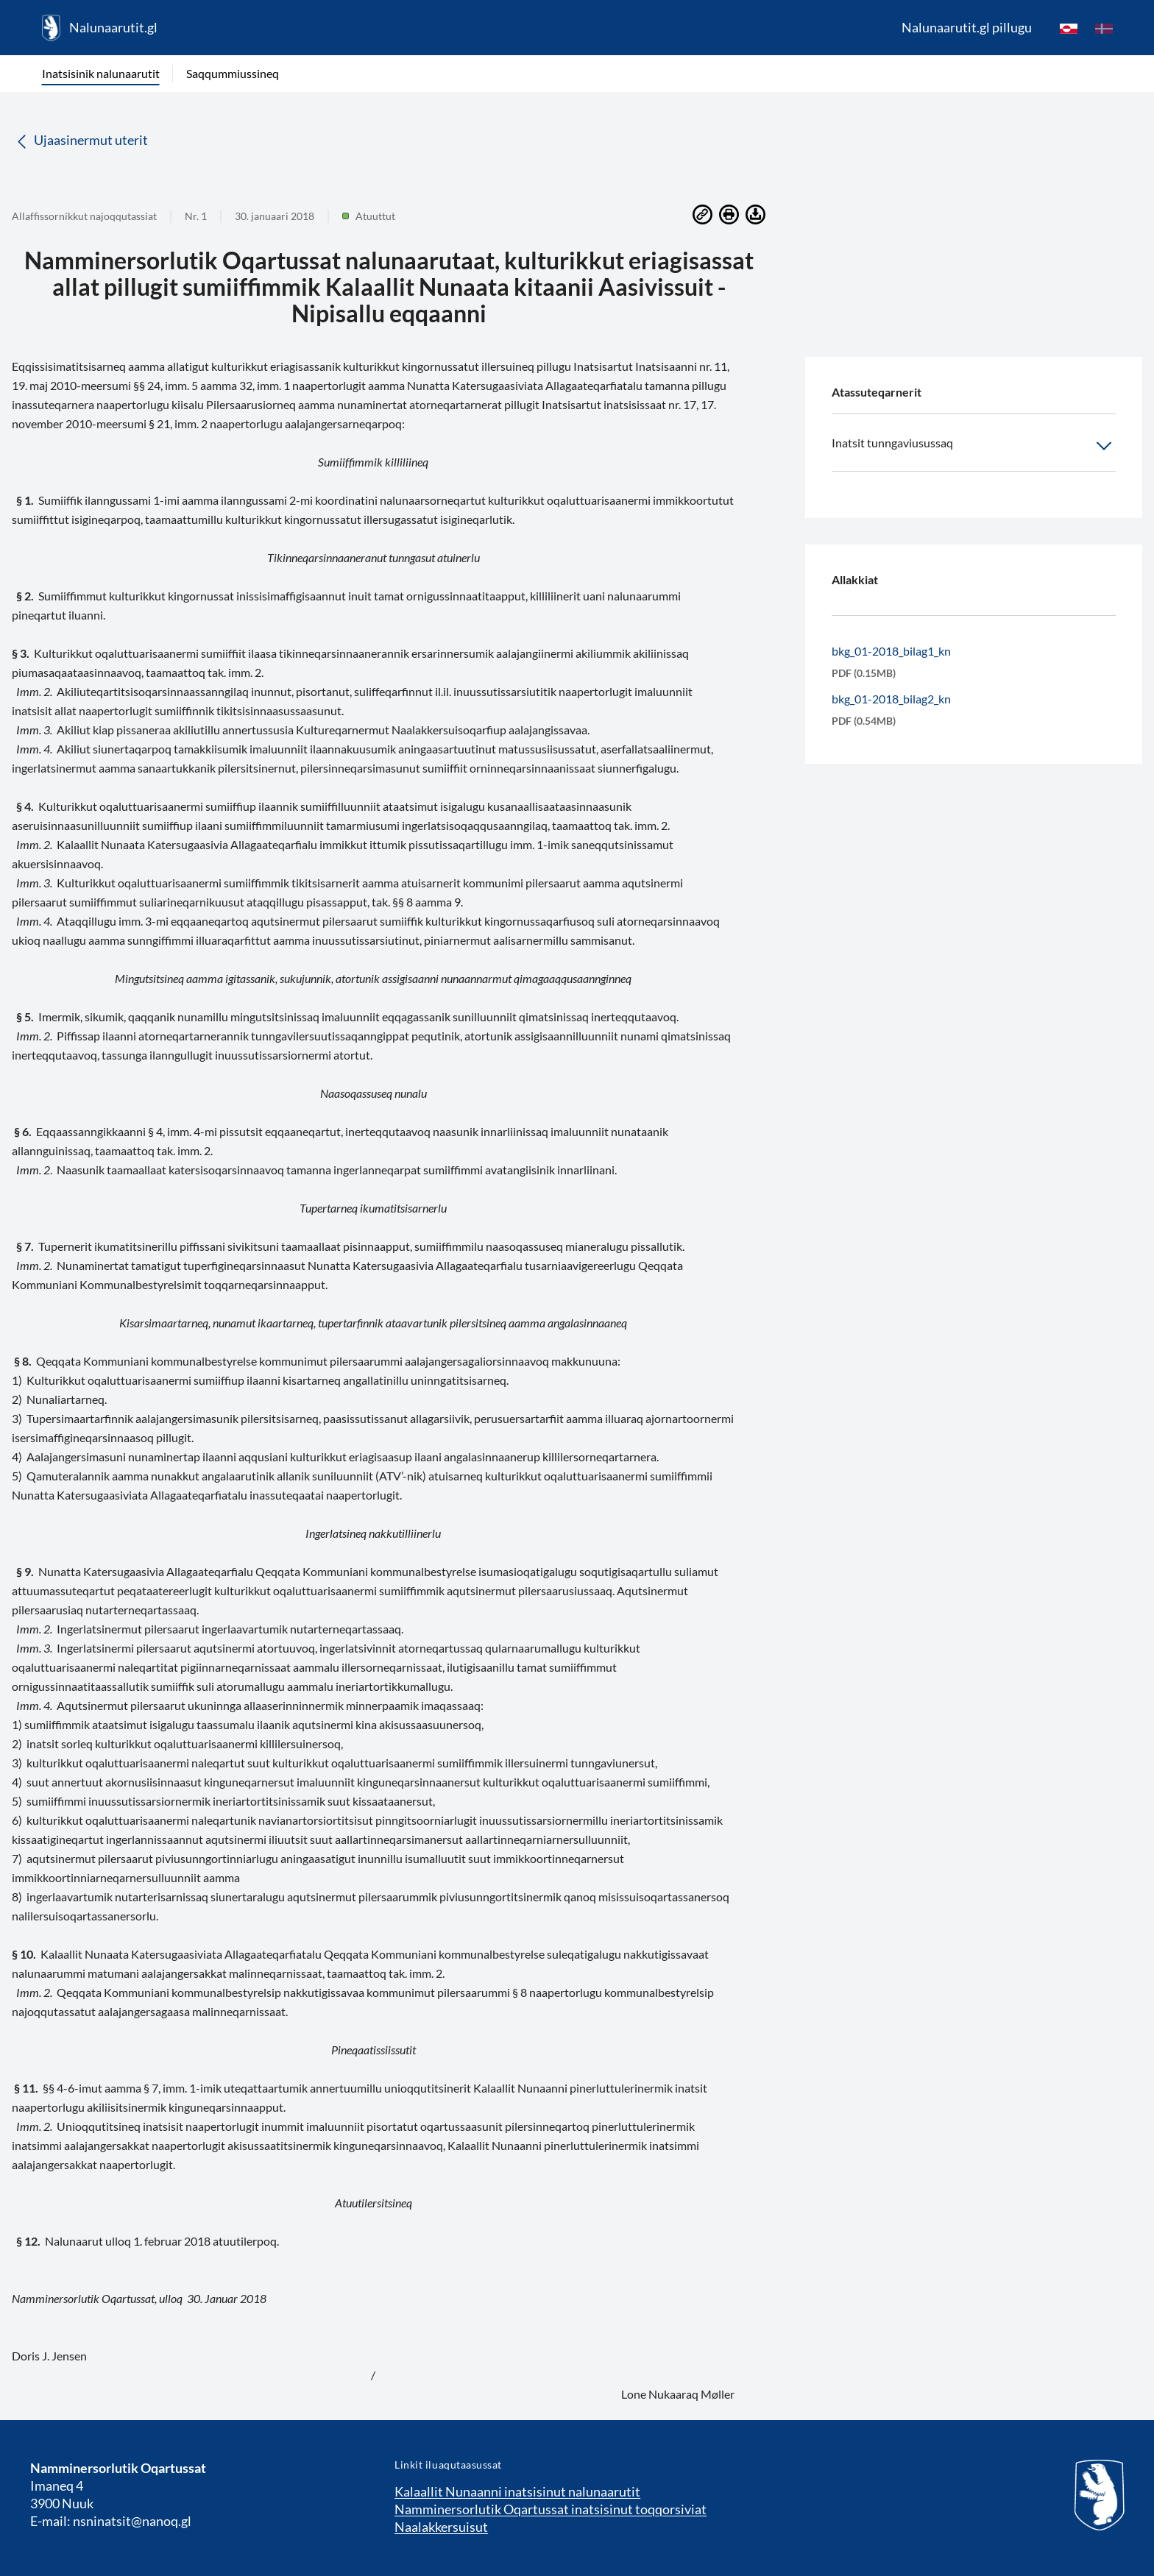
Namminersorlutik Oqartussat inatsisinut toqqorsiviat (550, 2509)
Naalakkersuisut (441, 2527)
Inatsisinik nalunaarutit (101, 73)
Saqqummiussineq (232, 73)
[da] (1104, 28)
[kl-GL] (1068, 28)
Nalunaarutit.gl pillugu (967, 27)
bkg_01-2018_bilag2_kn (891, 699)
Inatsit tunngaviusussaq (974, 446)
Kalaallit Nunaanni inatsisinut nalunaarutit (517, 2491)
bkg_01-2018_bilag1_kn (891, 651)
